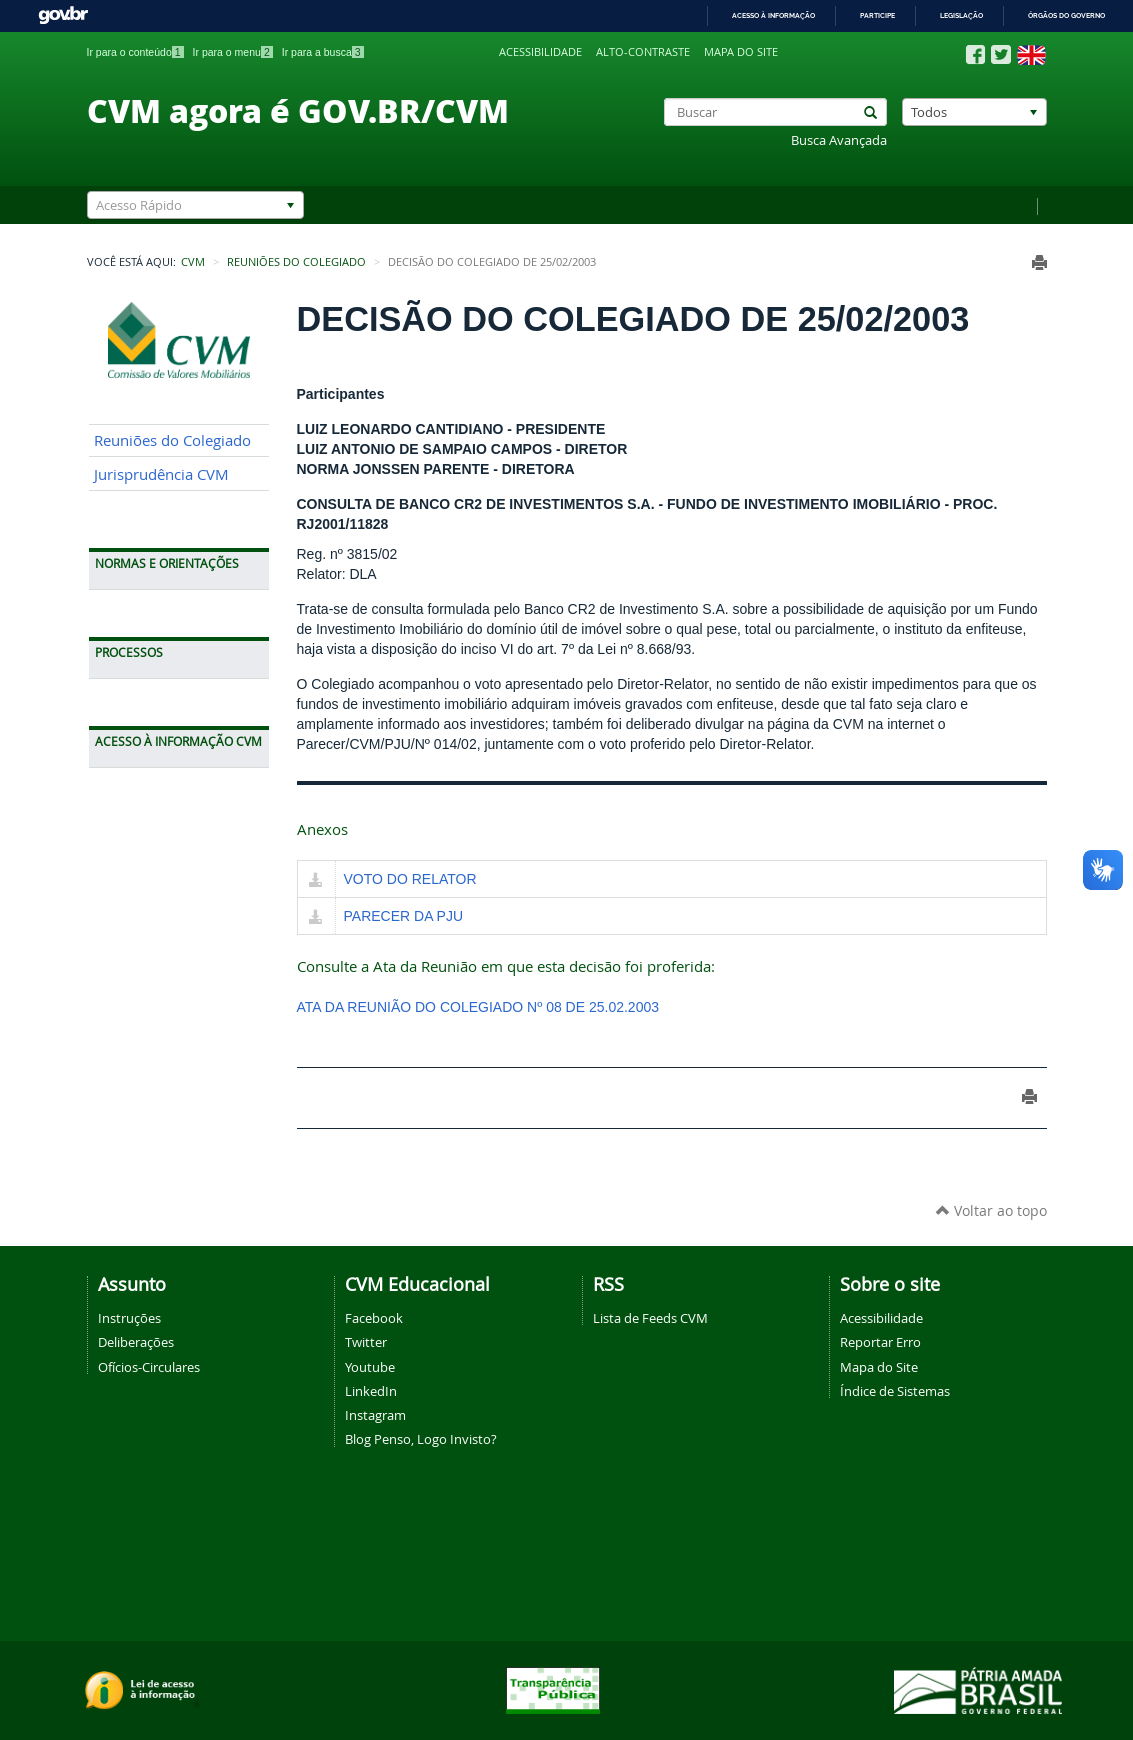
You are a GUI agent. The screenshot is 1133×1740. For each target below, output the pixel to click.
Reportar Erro (880, 1342)
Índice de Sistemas (895, 1391)
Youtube (370, 1367)
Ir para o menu (233, 52)
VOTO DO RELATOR (410, 879)
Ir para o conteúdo (135, 52)
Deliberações (136, 1342)
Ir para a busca (323, 52)
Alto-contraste (643, 52)
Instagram (375, 1415)
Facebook (374, 1318)
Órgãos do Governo (1066, 15)
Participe (877, 15)
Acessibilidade (540, 52)
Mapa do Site (879, 1367)
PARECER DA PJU (404, 916)
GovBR (63, 15)
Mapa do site (741, 52)
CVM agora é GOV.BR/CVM (298, 110)
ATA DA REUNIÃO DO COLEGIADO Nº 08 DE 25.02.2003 (478, 1007)
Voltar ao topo (991, 1210)
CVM (193, 262)
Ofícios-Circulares (149, 1367)
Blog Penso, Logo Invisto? (421, 1439)
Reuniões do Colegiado (296, 262)
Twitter (366, 1342)
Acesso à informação (773, 15)
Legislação (961, 15)
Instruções (129, 1318)
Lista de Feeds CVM (650, 1318)
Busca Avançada (839, 140)
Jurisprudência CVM (161, 474)
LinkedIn (371, 1391)
